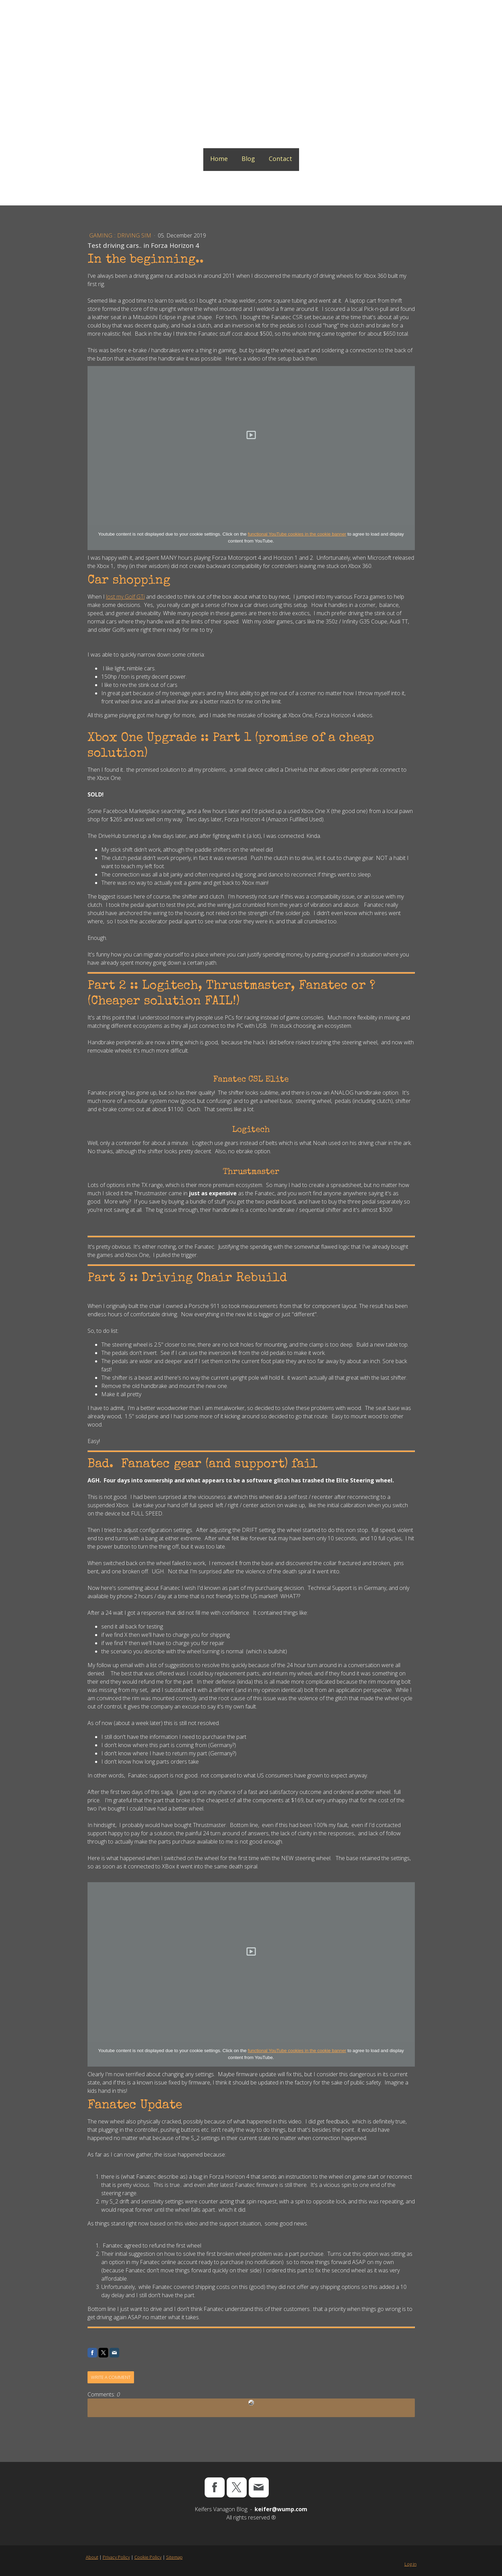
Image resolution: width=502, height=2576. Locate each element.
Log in (410, 2564)
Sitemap (174, 2557)
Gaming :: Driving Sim (121, 235)
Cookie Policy (148, 2557)
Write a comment (111, 2377)
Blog (248, 158)
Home (219, 158)
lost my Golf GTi (125, 596)
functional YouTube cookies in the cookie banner (297, 534)
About (92, 2557)
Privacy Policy (116, 2557)
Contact (280, 158)
